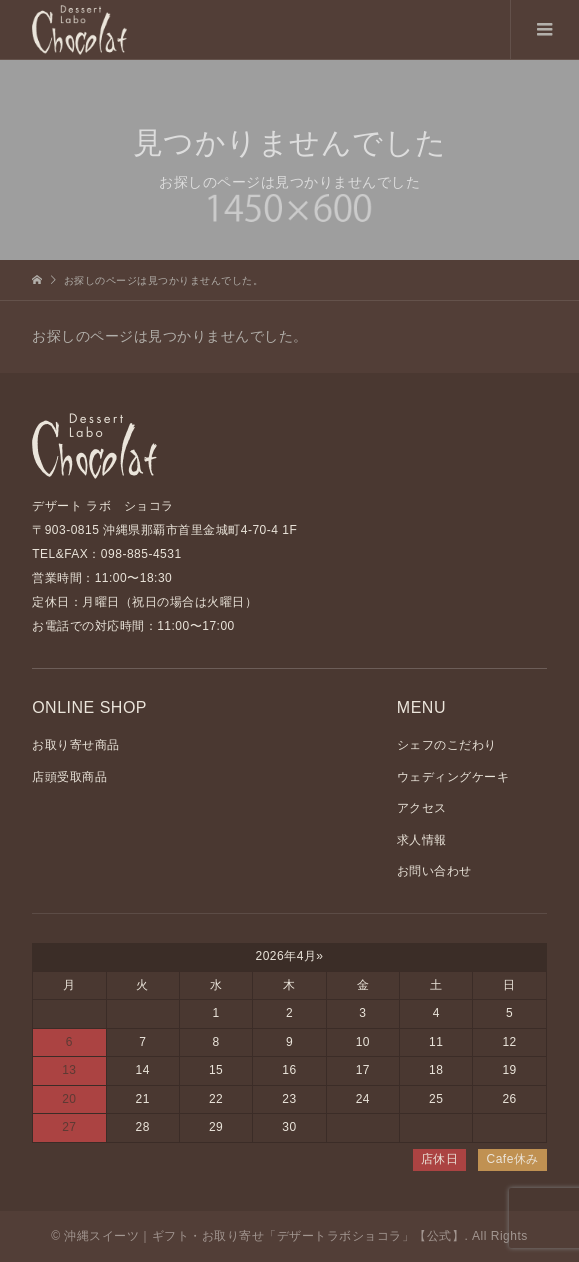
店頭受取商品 (69, 777)
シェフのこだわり (447, 745)
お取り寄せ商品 (76, 745)
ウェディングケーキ (453, 777)
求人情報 (422, 840)
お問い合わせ (434, 871)
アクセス (422, 808)
